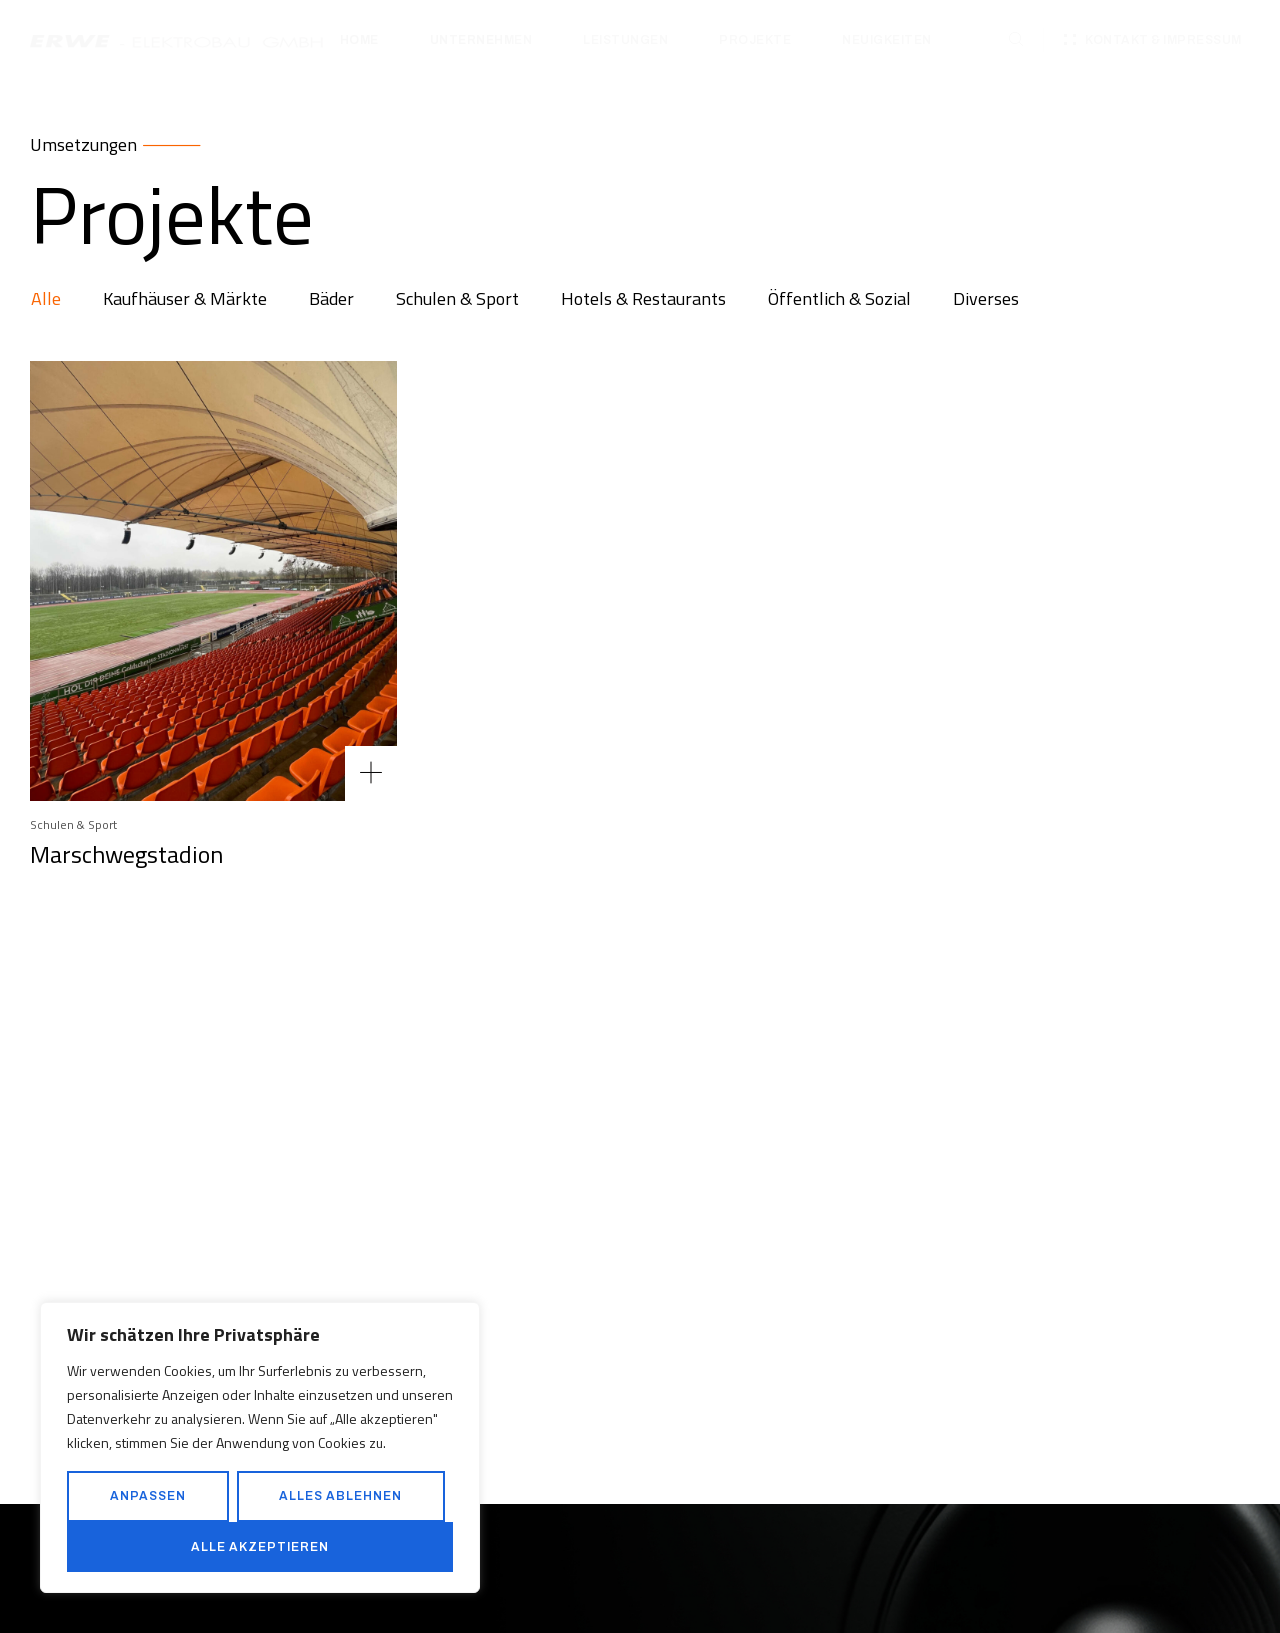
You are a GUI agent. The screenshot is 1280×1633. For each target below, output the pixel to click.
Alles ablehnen (340, 1496)
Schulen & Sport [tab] (457, 298)
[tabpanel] (640, 932)
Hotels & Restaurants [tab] (643, 298)
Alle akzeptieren (260, 1547)
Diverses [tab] (986, 298)
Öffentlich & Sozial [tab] (839, 298)
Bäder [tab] (331, 298)
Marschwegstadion (126, 854)
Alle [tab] (46, 298)
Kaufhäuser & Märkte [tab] (185, 298)
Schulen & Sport (73, 825)
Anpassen (148, 1496)
